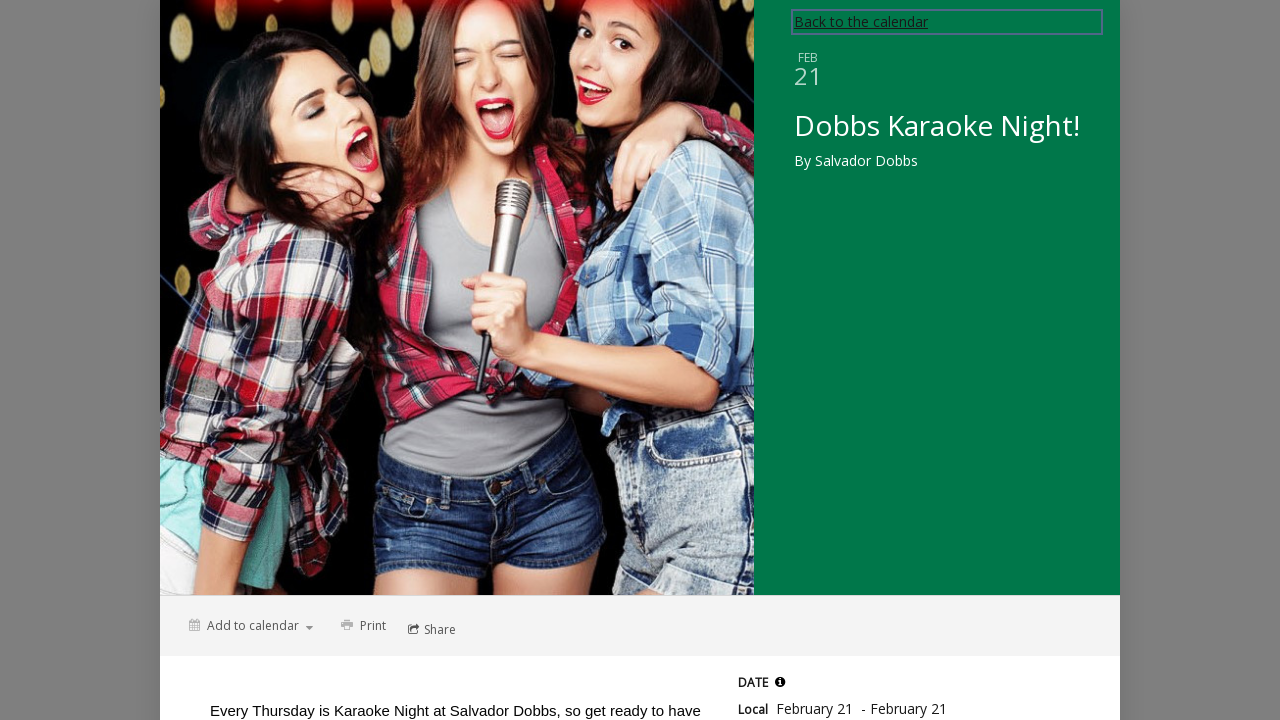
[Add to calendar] (251, 625)
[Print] (361, 626)
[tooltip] (780, 682)
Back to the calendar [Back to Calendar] (861, 21)
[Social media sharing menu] (430, 630)
